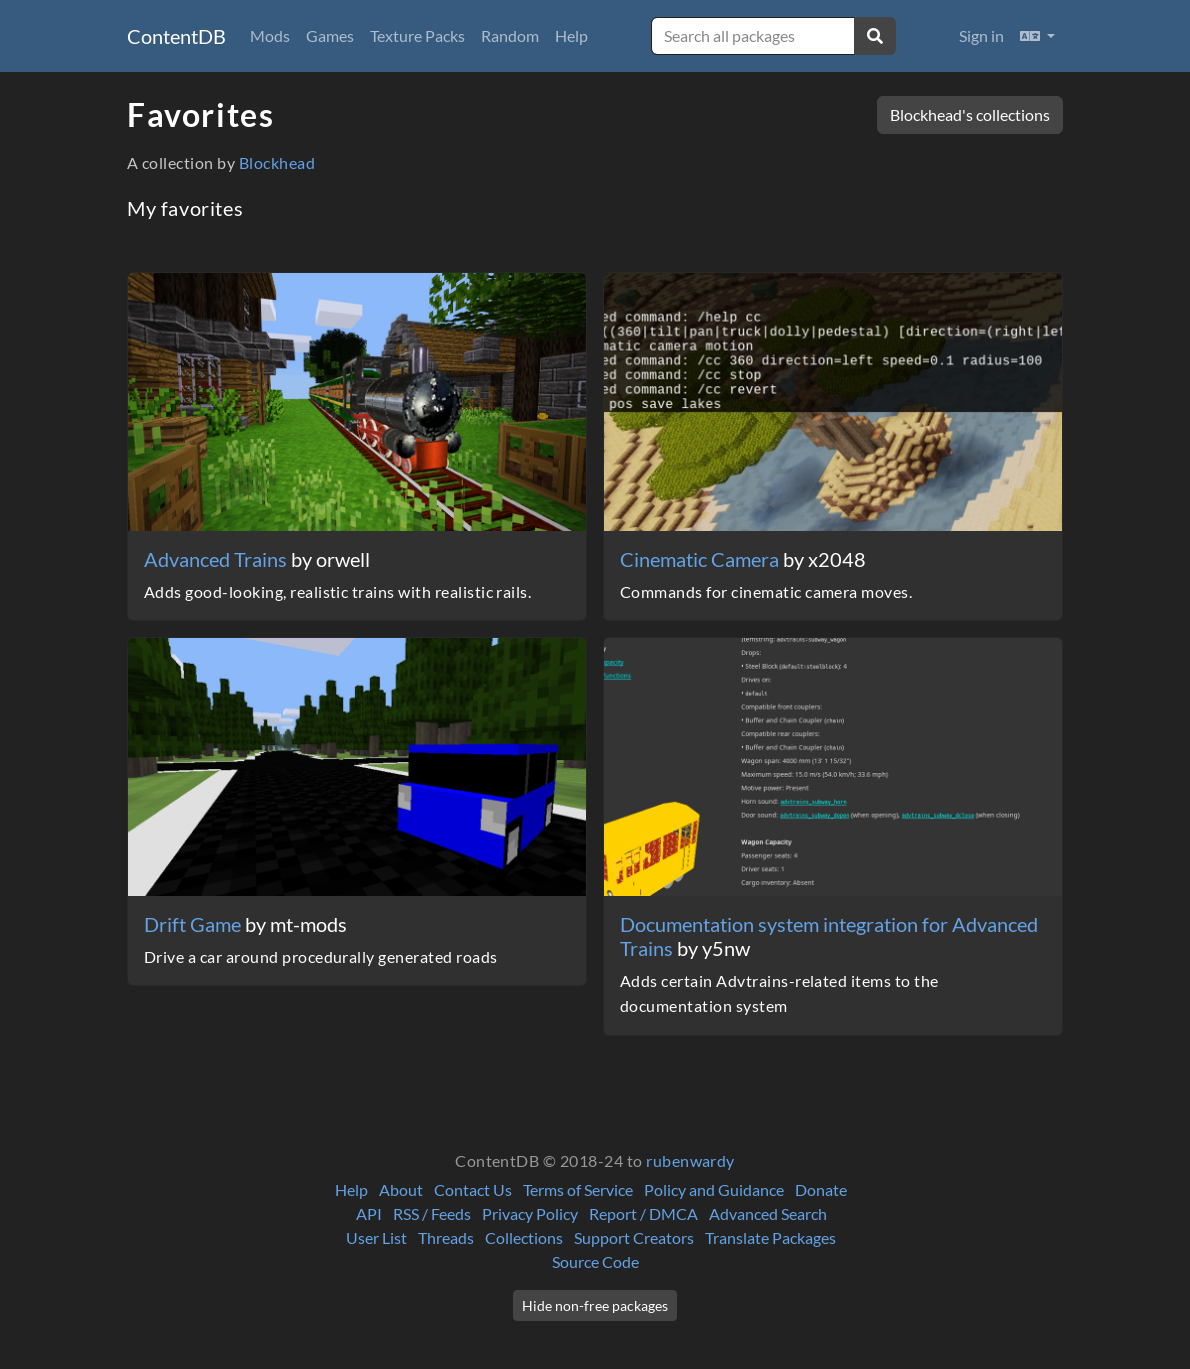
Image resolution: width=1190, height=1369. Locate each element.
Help (571, 35)
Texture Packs (417, 35)
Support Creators (634, 1237)
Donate (821, 1189)
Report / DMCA (643, 1213)
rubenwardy (690, 1160)
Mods (270, 35)
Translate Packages (770, 1237)
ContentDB (176, 36)
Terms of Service (578, 1189)
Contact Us (473, 1189)
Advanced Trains (217, 559)
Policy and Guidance (714, 1189)
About (401, 1189)
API (369, 1213)
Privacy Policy (530, 1213)
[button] (1037, 36)
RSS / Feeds (432, 1213)
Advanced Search (768, 1213)
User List (376, 1237)
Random (510, 35)
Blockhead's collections (970, 114)
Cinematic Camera (701, 559)
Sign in (981, 35)
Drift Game (194, 924)
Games (330, 35)
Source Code (595, 1261)
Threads (446, 1237)
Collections (524, 1237)
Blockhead (277, 162)
